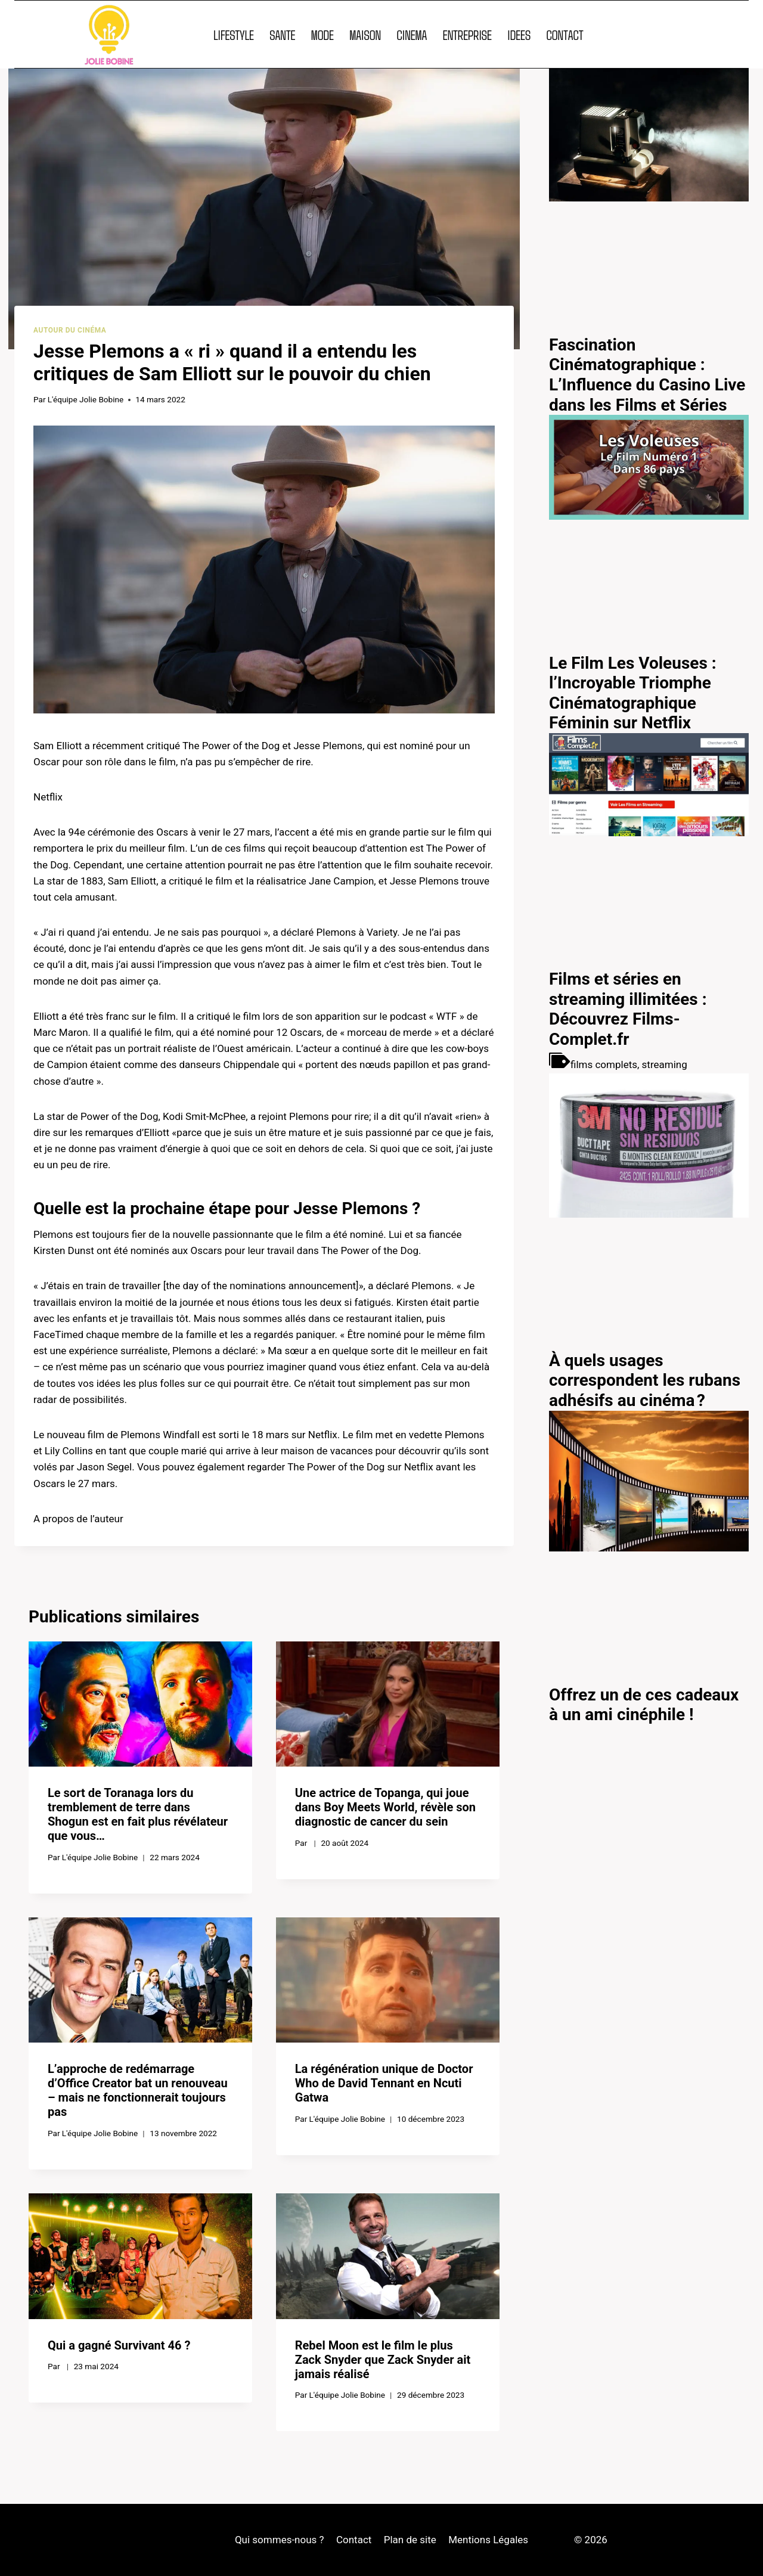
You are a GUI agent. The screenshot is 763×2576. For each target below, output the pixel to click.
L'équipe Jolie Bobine (86, 399)
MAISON (365, 34)
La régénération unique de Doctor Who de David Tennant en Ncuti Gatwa (384, 2083)
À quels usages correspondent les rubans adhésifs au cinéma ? (644, 1380)
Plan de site (410, 2540)
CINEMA (411, 34)
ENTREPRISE (467, 34)
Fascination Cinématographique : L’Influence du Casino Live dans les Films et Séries (647, 375)
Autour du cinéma (69, 330)
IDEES (519, 34)
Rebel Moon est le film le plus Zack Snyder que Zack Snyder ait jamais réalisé (383, 2359)
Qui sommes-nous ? (279, 2540)
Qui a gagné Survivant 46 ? (119, 2345)
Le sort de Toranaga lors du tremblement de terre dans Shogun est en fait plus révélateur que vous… (138, 1814)
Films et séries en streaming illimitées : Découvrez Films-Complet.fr (628, 1009)
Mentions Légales (488, 2540)
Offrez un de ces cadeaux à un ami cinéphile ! (644, 1705)
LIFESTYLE (233, 34)
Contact (353, 2540)
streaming (664, 1064)
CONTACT (564, 34)
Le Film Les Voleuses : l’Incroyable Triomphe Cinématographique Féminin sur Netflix (633, 693)
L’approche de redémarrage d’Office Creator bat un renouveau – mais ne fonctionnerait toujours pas (138, 2090)
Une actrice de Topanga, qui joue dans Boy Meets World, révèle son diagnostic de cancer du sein (385, 1807)
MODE (322, 34)
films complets (603, 1064)
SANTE (282, 34)
